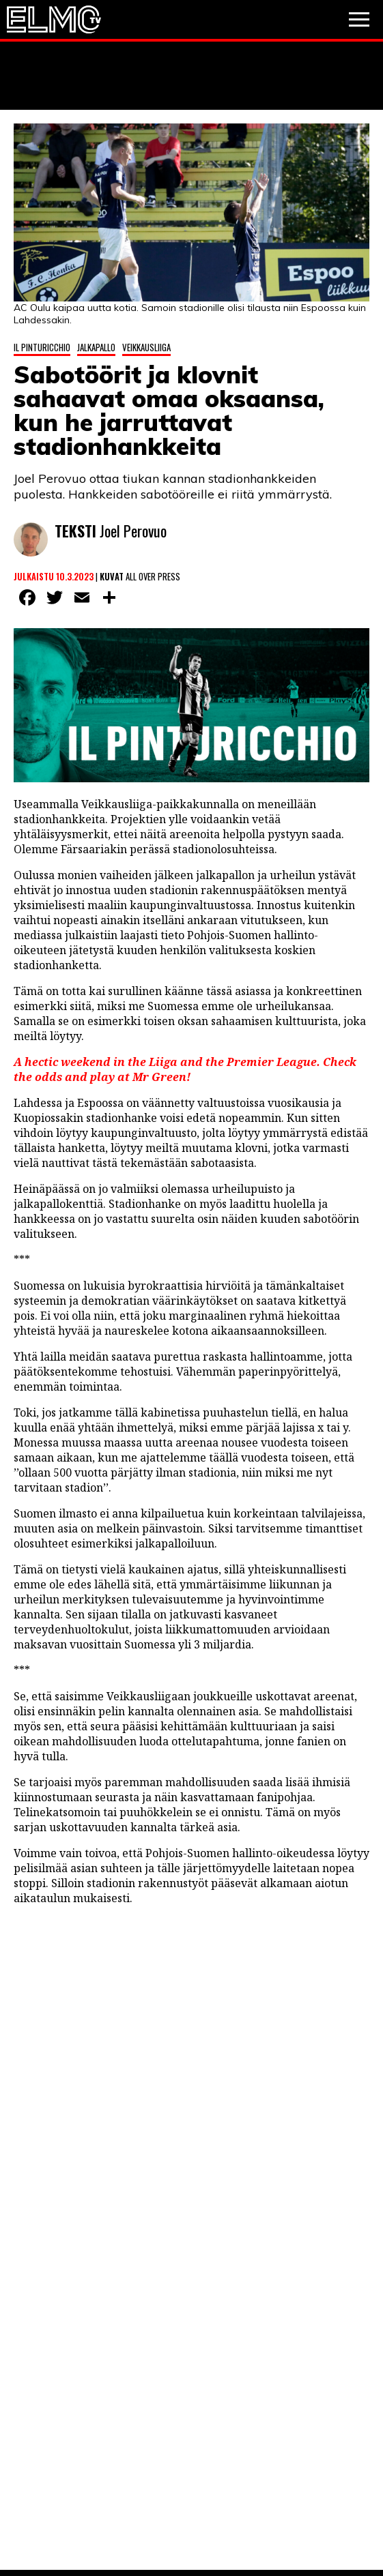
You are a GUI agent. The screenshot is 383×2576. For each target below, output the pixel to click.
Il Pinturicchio (42, 347)
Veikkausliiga (146, 347)
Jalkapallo (96, 347)
